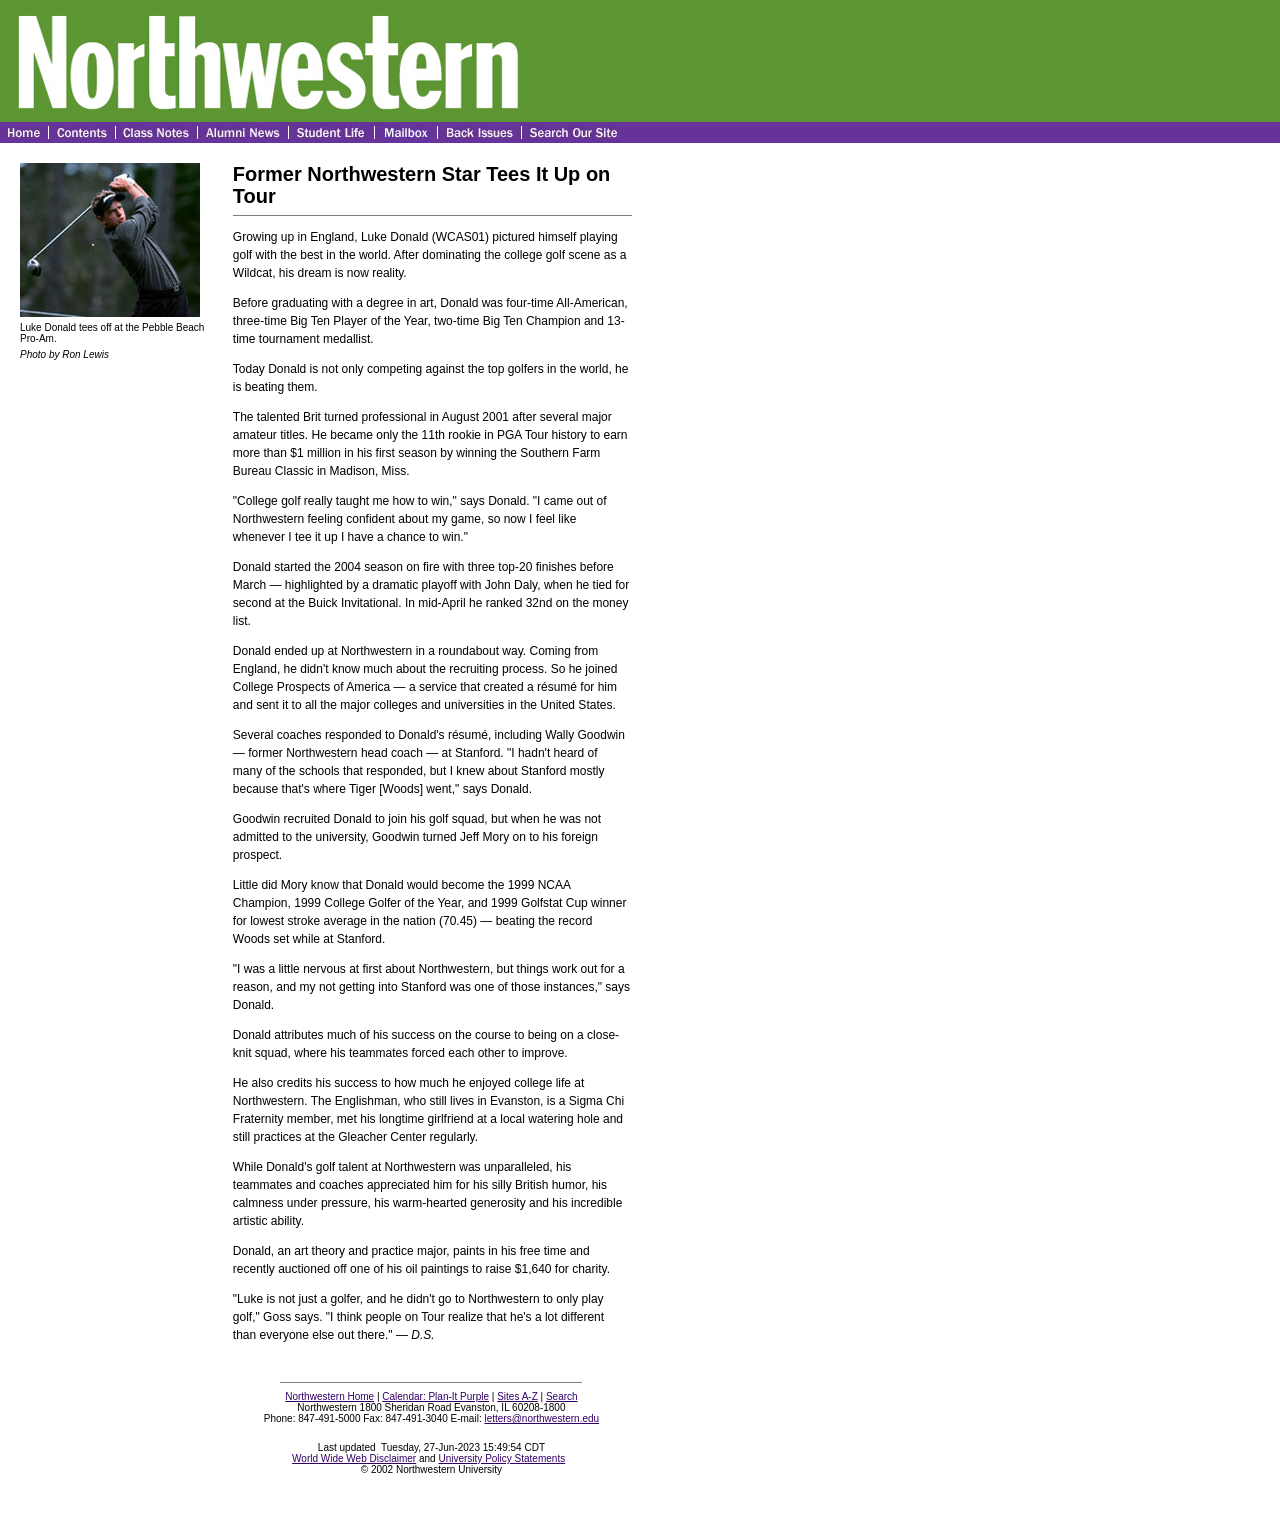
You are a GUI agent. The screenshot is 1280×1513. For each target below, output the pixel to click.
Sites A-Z (517, 1396)
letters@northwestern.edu (541, 1418)
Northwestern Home (329, 1396)
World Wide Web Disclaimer (354, 1458)
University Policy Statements (501, 1458)
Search (562, 1396)
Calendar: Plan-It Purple (435, 1396)
